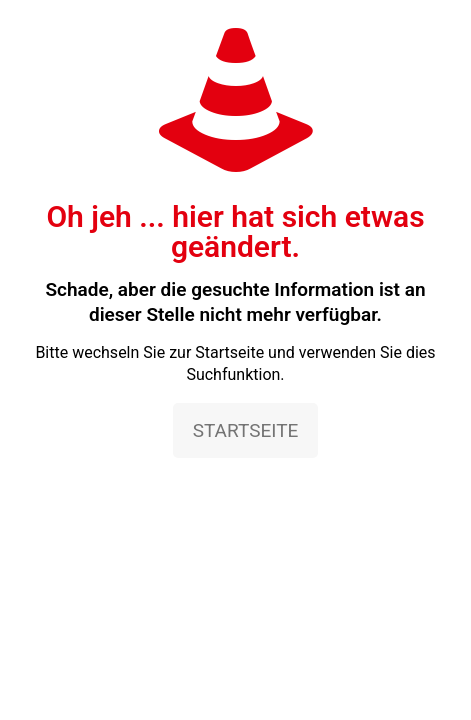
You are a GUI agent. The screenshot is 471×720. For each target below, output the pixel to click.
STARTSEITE (246, 430)
